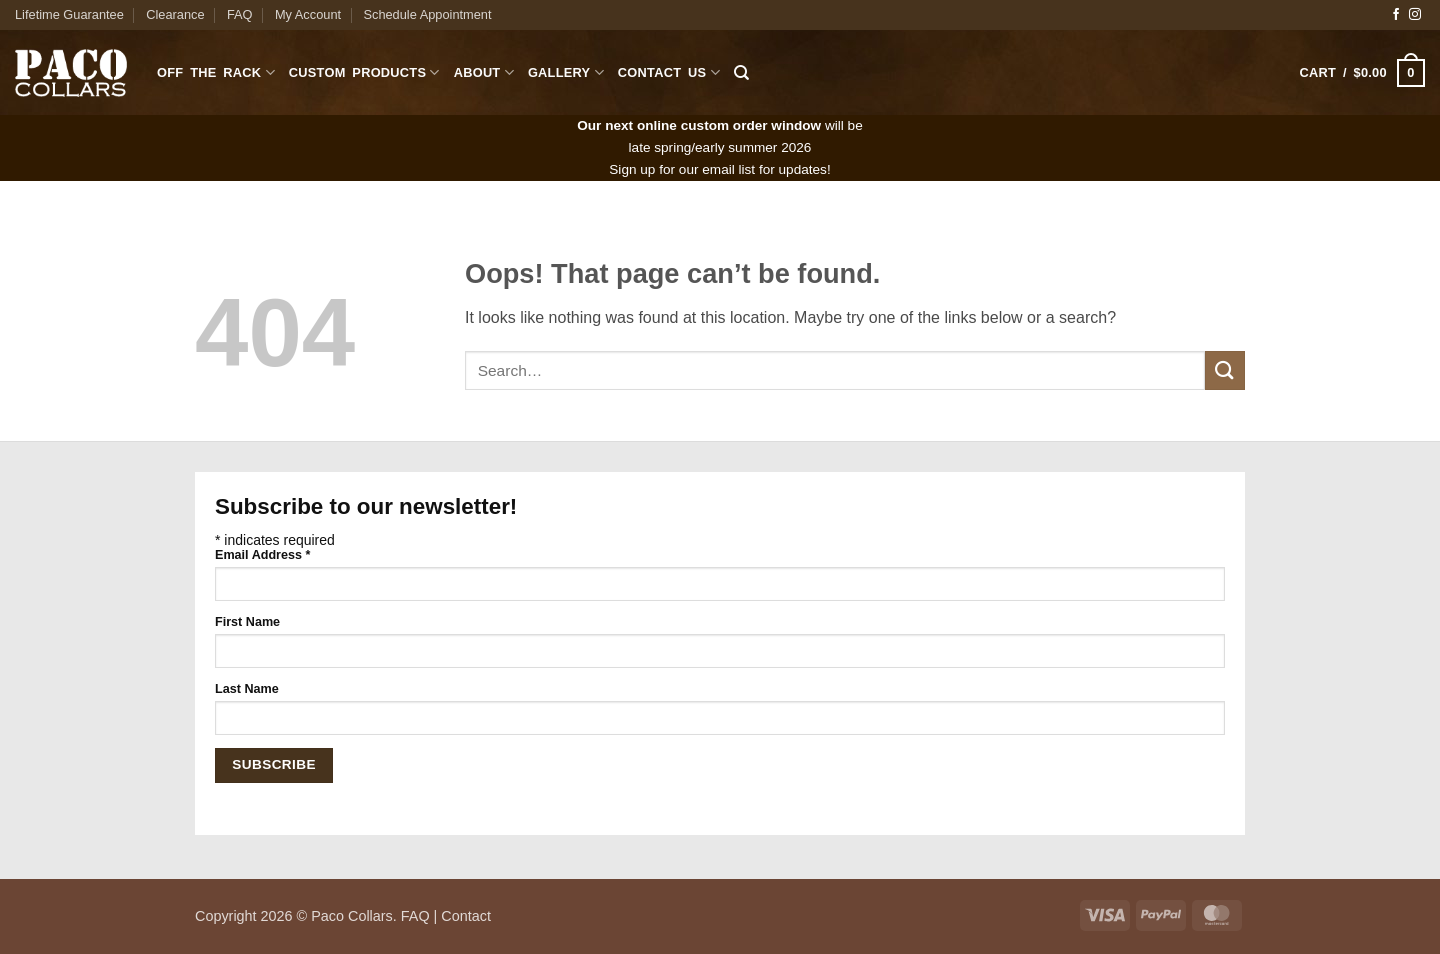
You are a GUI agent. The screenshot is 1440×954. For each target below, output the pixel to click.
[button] (1362, 73)
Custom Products (364, 72)
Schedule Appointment (427, 14)
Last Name (247, 689)
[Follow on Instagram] (1415, 15)
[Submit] (1225, 370)
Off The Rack (216, 72)
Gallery (566, 72)
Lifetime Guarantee (69, 14)
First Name (247, 622)
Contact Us (669, 72)
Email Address (262, 555)
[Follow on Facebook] (1396, 15)
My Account (308, 14)
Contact (466, 916)
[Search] (741, 73)
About (484, 72)
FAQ (240, 14)
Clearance (175, 14)
